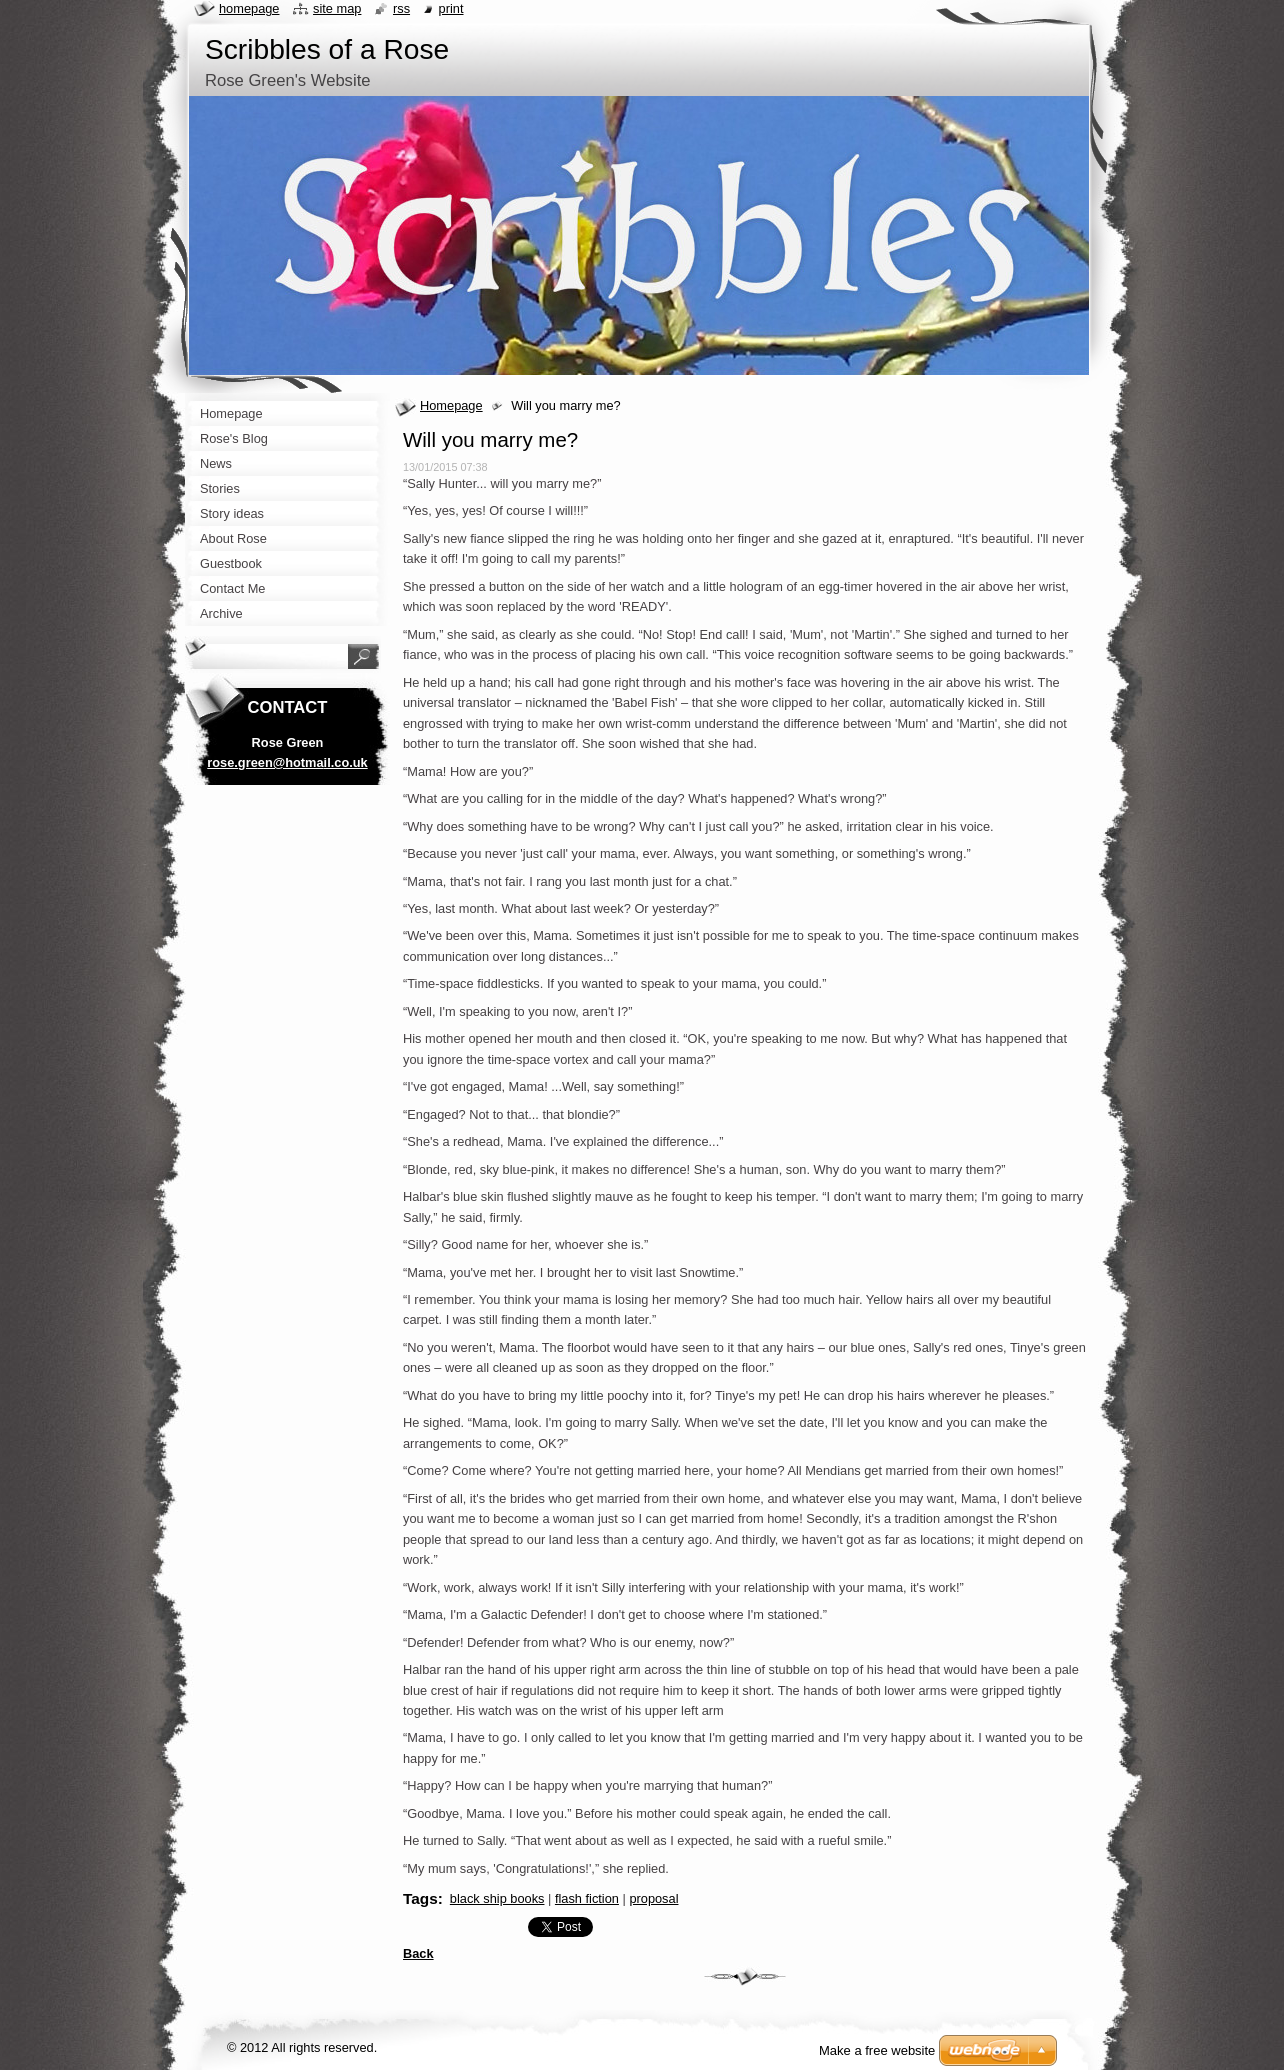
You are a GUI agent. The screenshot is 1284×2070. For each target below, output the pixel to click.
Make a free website (877, 2050)
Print (451, 8)
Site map (337, 8)
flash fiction (587, 1898)
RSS (401, 8)
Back (418, 1953)
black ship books (497, 1898)
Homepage (451, 405)
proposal (653, 1898)
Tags (420, 1898)
